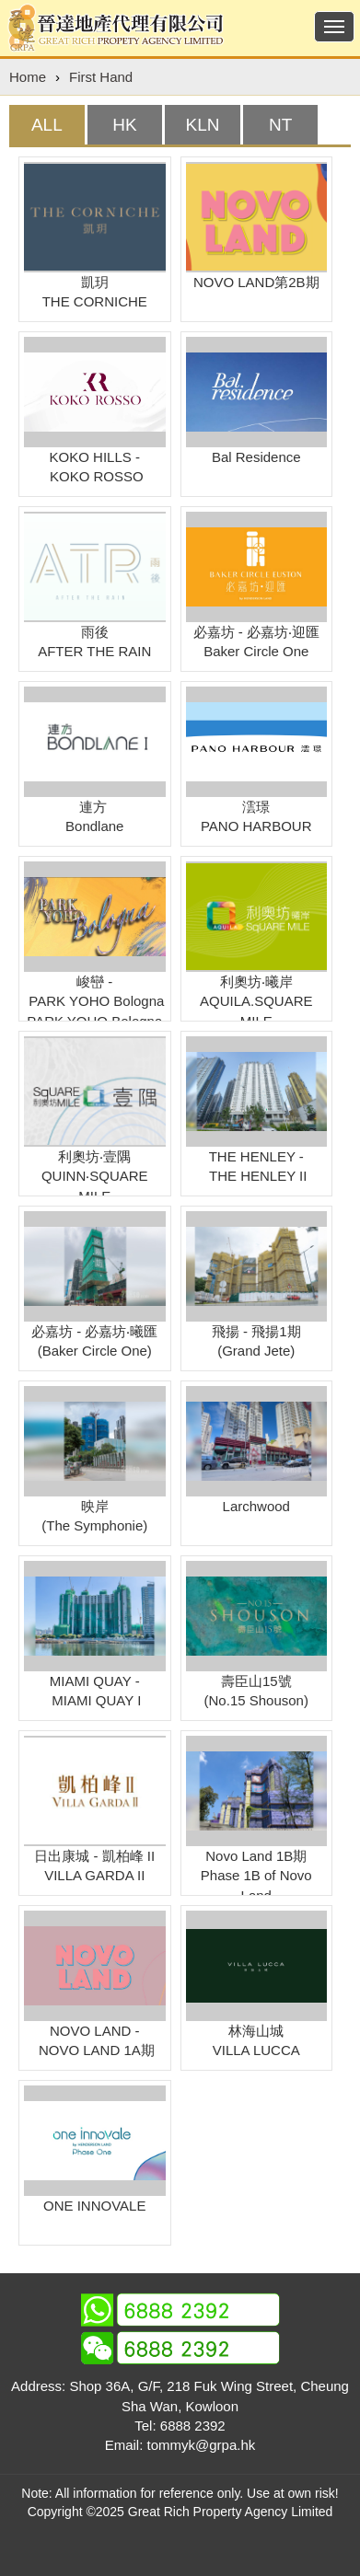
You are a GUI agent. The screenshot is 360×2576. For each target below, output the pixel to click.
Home (27, 77)
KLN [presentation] (203, 124)
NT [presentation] (280, 124)
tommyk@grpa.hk (201, 2445)
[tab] (47, 124)
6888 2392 (193, 2425)
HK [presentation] (124, 124)
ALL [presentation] (47, 124)
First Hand (101, 77)
